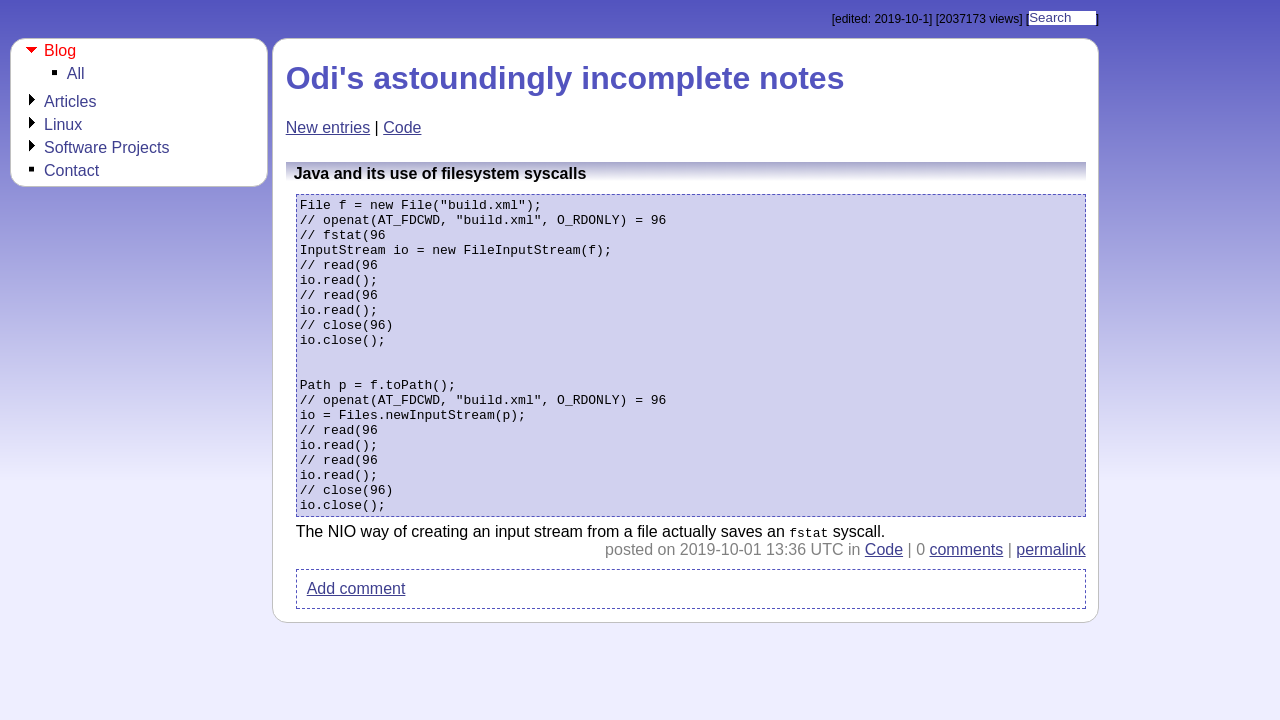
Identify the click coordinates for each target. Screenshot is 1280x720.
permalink (1050, 613)
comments (966, 613)
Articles (70, 101)
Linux (63, 124)
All (76, 73)
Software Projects (106, 147)
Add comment (356, 652)
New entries (328, 127)
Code (402, 127)
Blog (60, 50)
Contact (71, 170)
